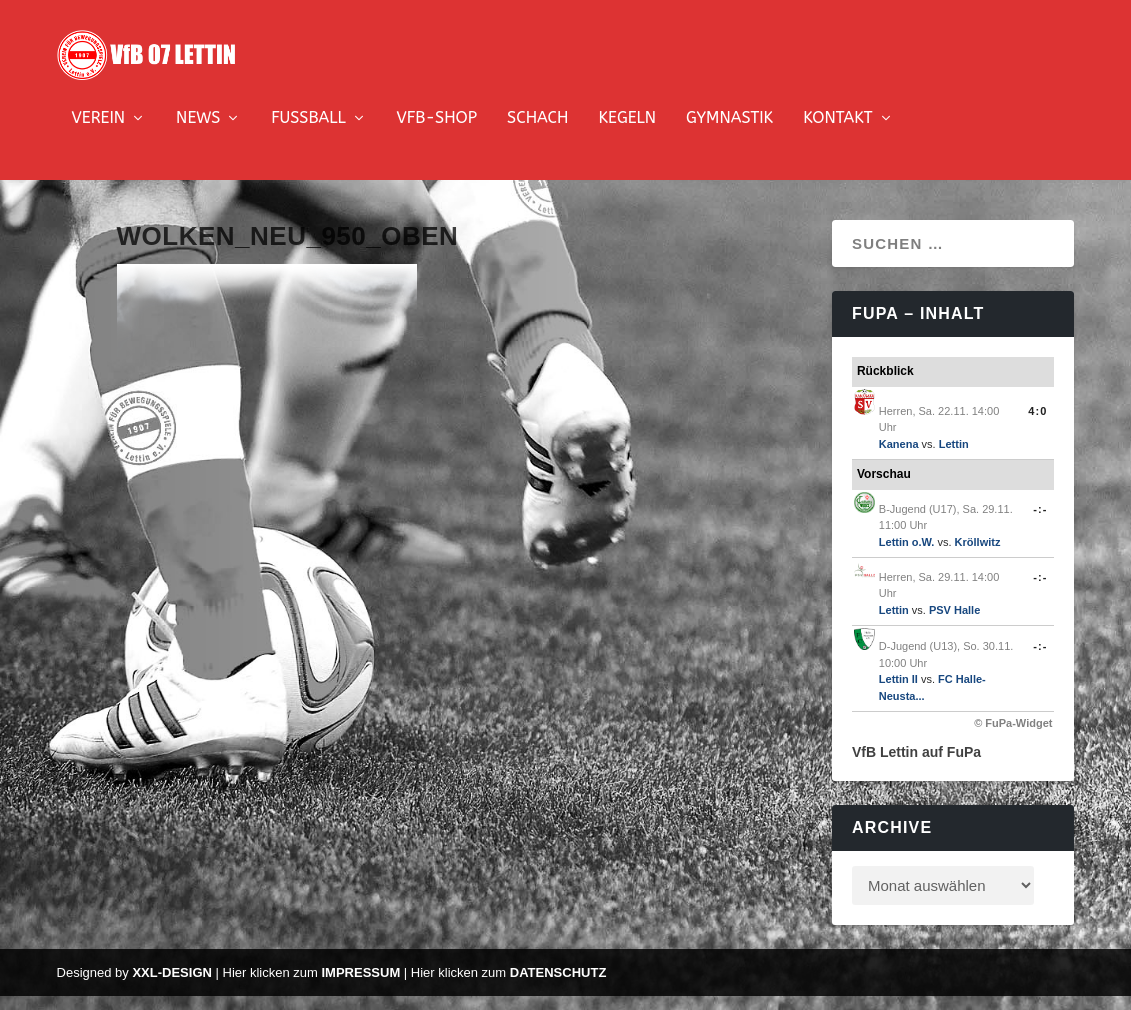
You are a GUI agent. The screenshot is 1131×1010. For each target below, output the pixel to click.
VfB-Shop (437, 132)
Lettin (954, 457)
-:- (1040, 522)
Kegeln (627, 132)
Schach (537, 132)
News (198, 132)
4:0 (1037, 424)
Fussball (308, 132)
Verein (99, 132)
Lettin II (898, 693)
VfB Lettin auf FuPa (916, 766)
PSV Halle (954, 624)
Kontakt (837, 132)
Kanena (899, 457)
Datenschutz (558, 986)
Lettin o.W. (907, 555)
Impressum (360, 986)
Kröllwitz (978, 555)
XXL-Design (171, 986)
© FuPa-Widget (1013, 737)
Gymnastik (729, 132)
